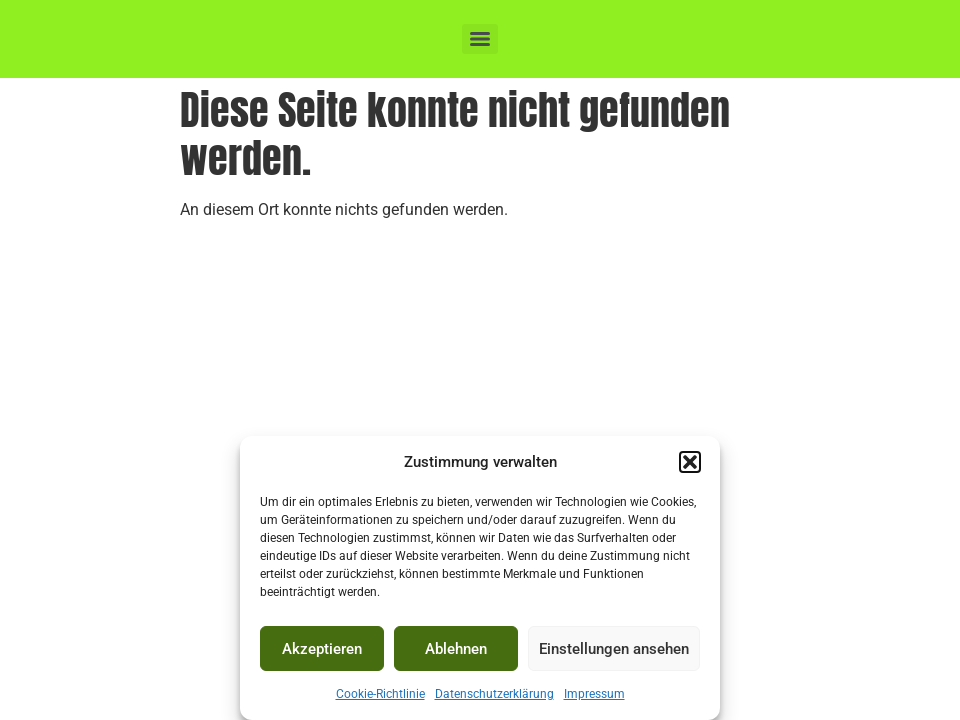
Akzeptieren (322, 649)
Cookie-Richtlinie (380, 694)
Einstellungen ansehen (614, 649)
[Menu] (480, 39)
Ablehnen (456, 649)
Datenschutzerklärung (494, 694)
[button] (690, 462)
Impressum (594, 694)
